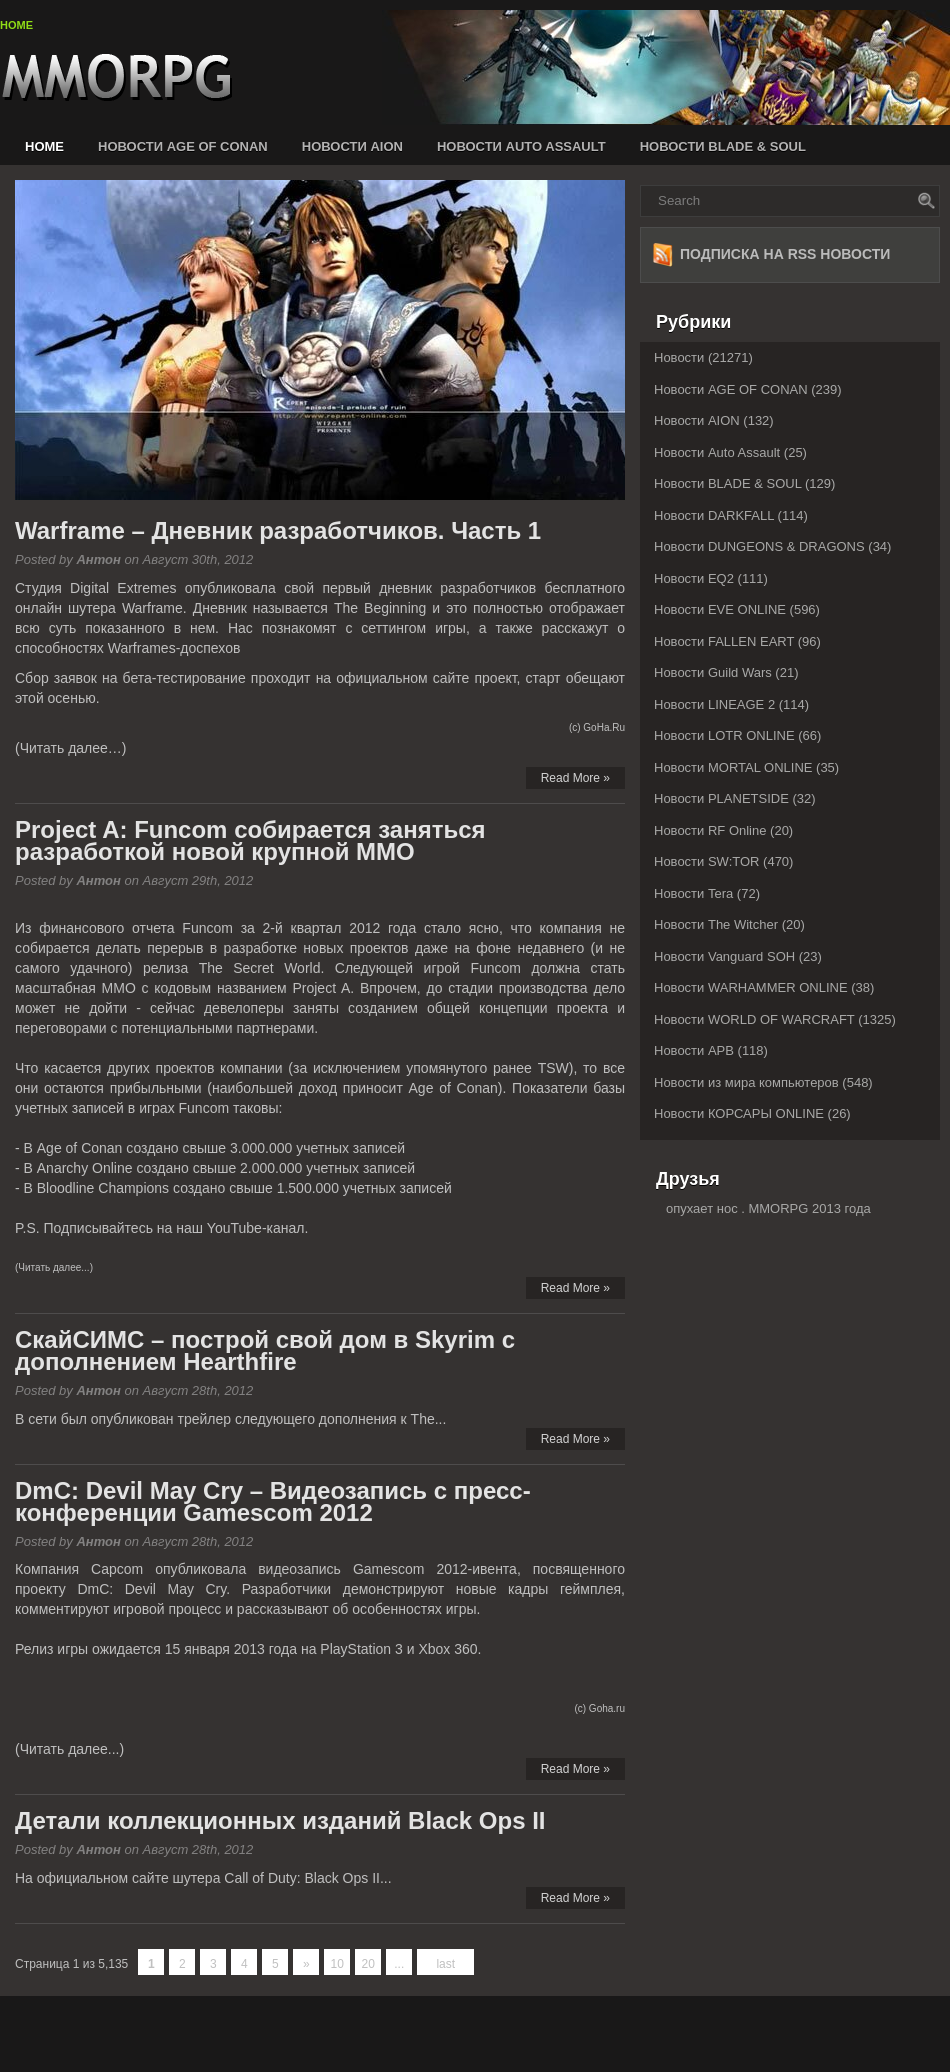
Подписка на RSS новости (785, 254)
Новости (679, 357)
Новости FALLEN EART (724, 641)
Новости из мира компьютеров (746, 1082)
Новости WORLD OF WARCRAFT (754, 1019)
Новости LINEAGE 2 (714, 704)
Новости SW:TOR (706, 861)
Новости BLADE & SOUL (723, 146)
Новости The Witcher (716, 924)
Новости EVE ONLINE (720, 609)
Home (16, 25)
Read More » (575, 778)
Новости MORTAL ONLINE (733, 767)
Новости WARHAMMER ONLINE (751, 987)
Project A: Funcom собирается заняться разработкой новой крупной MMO (250, 840)
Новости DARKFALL (714, 515)
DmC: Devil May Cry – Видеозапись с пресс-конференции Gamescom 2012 (273, 1501)
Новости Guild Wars (713, 672)
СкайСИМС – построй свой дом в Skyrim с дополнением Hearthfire (265, 1350)
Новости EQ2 (694, 578)
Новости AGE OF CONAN (183, 146)
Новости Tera (693, 893)
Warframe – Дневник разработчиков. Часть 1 (278, 530)
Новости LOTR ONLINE (724, 735)
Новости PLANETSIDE (721, 798)
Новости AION (352, 146)
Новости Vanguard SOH (724, 956)
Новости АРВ (694, 1050)
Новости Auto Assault (521, 146)
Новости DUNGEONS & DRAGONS (759, 546)
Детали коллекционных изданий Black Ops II (280, 1820)
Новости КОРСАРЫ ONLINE (739, 1113)
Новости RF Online (710, 830)
